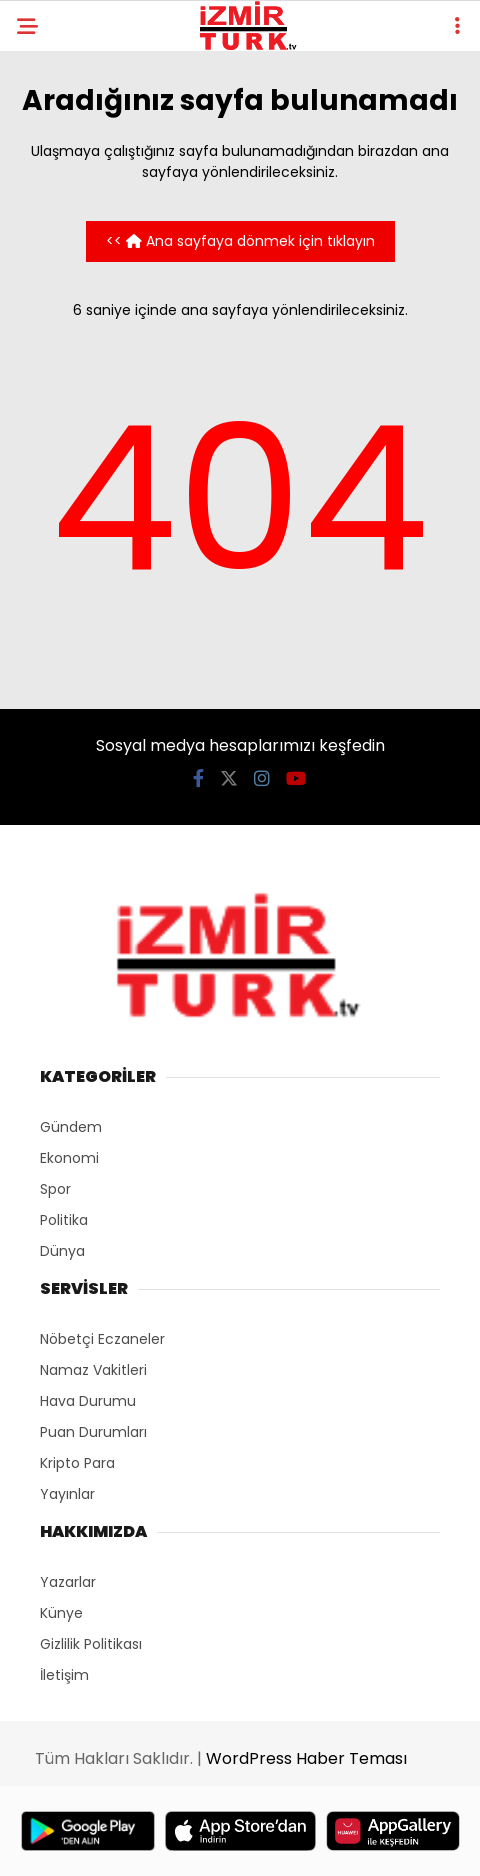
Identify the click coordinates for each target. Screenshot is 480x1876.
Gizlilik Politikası (91, 1644)
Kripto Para (77, 1463)
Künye (61, 1613)
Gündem (71, 1127)
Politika (64, 1220)
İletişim (64, 1675)
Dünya (62, 1251)
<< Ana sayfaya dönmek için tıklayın (240, 241)
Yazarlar (68, 1582)
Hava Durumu (88, 1401)
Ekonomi (69, 1158)
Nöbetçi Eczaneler (102, 1339)
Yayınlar (67, 1494)
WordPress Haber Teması (306, 1758)
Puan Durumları (93, 1432)
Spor (55, 1189)
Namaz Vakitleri (93, 1370)
